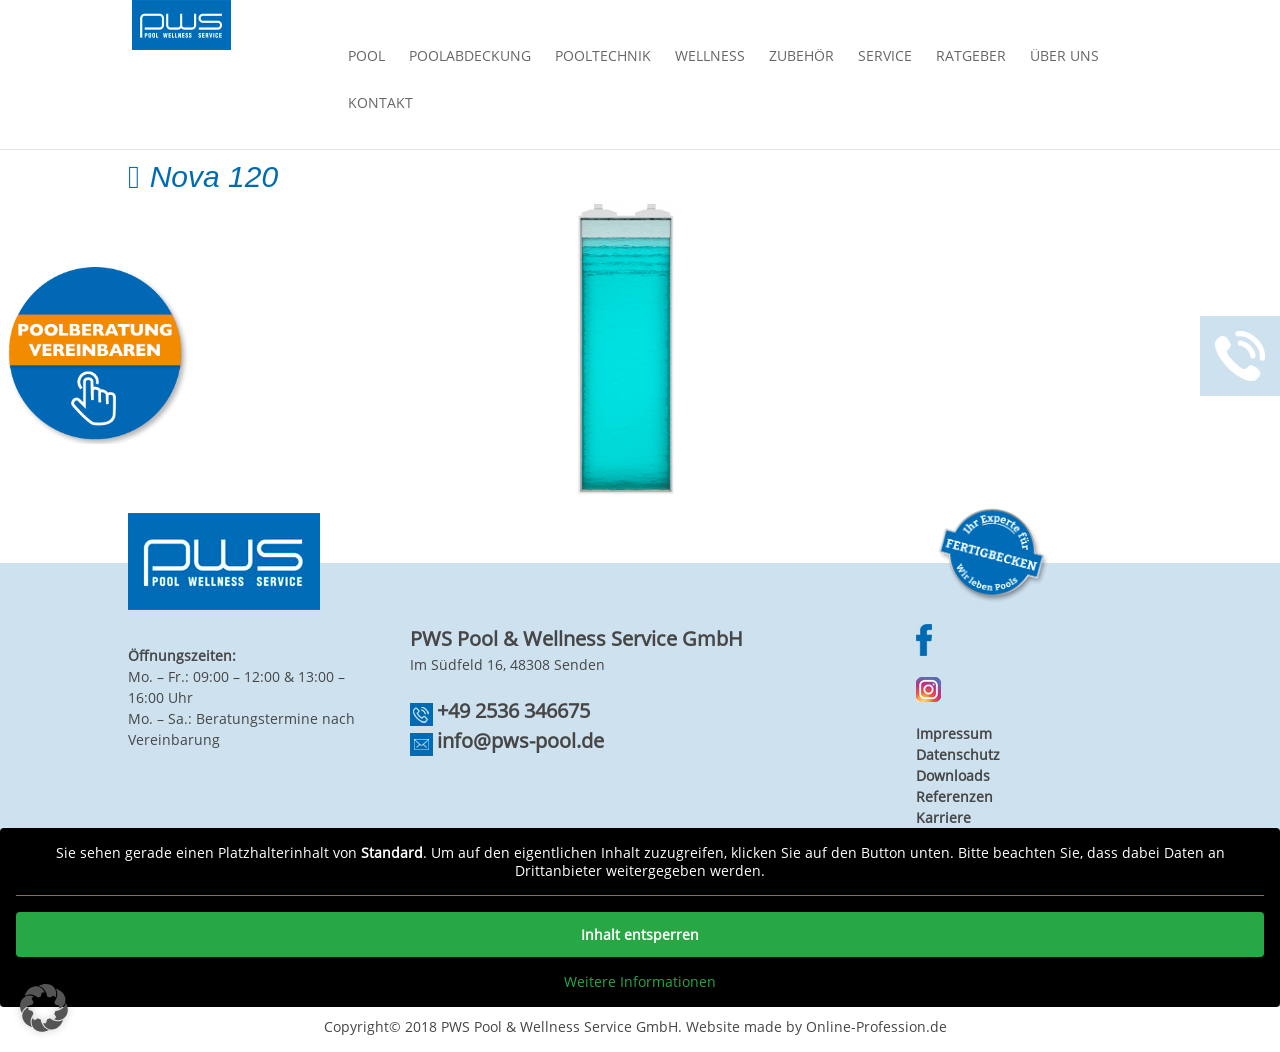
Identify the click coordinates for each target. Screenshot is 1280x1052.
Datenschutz (958, 754)
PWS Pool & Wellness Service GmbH (559, 1026)
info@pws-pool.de (520, 740)
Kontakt (380, 104)
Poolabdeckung (470, 57)
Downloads (953, 775)
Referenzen (954, 796)
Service (885, 57)
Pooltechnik (603, 57)
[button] (44, 1008)
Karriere (943, 817)
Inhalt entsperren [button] (640, 934)
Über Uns (1064, 57)
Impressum (954, 733)
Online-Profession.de (876, 1026)
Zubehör (801, 57)
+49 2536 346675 (513, 710)
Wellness (710, 57)
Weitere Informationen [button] (640, 982)
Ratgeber (971, 57)
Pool (366, 57)
